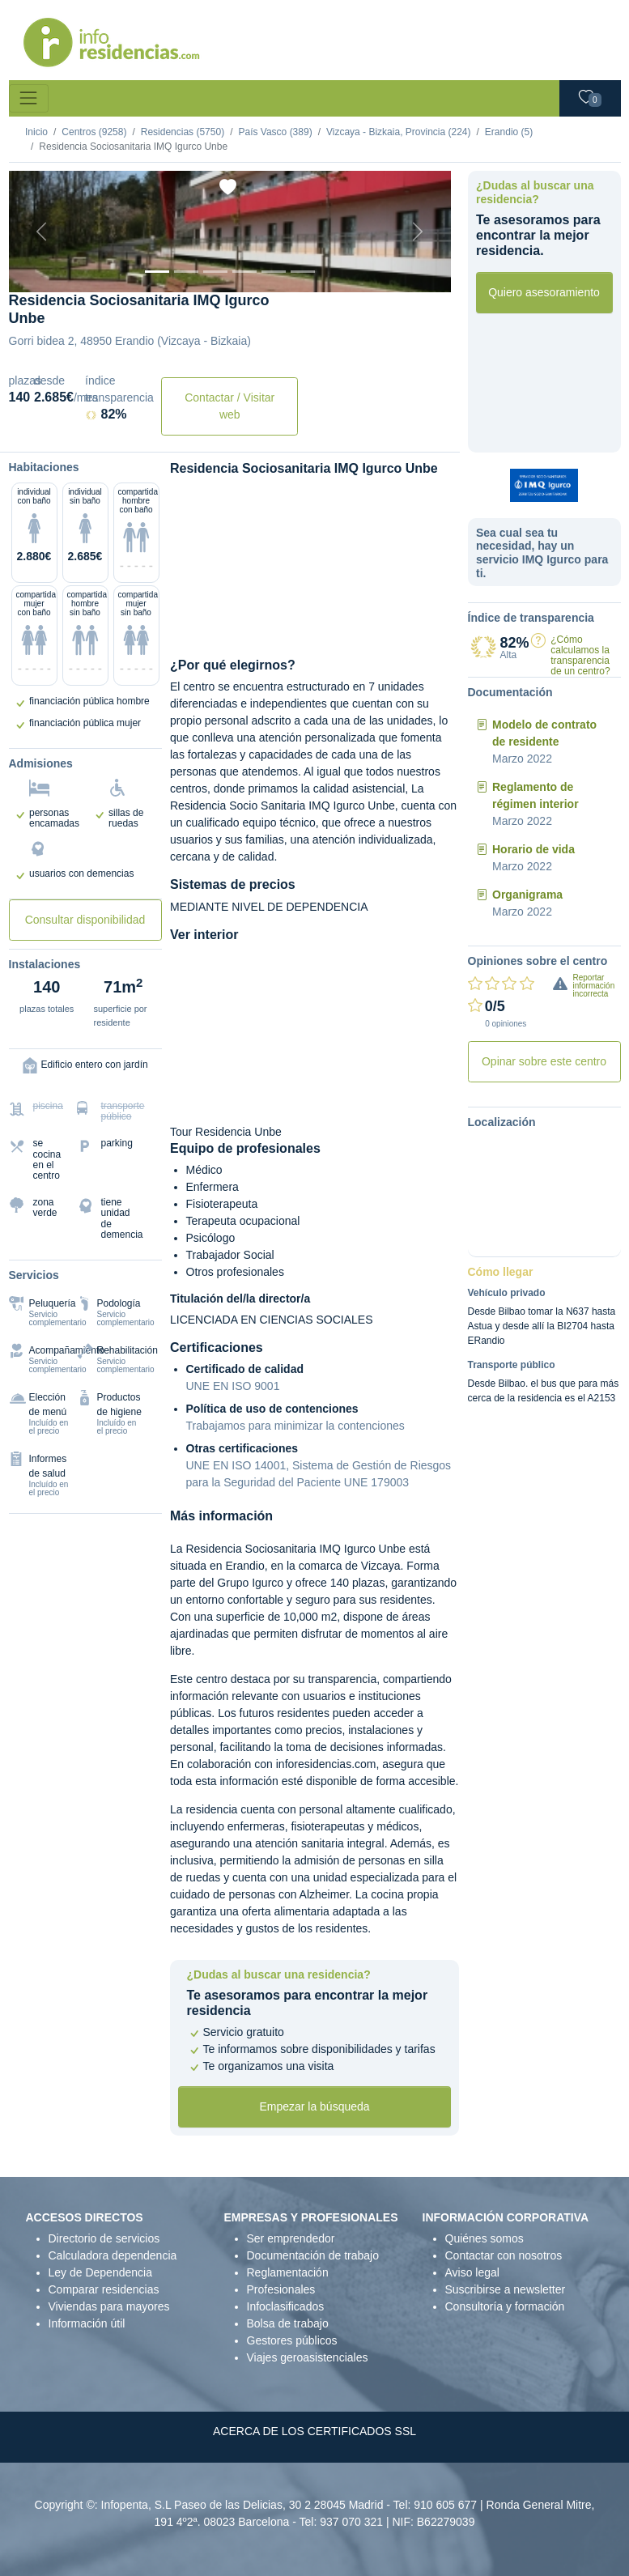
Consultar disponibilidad (85, 919)
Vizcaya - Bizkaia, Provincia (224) (398, 132)
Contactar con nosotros (504, 2255)
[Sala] (244, 271)
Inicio (36, 132)
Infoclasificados (286, 2306)
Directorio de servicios (104, 2238)
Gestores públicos (292, 2340)
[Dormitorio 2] (215, 271)
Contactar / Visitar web (229, 406)
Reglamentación (288, 2272)
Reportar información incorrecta (594, 985)
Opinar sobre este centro (544, 1061)
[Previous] (42, 231)
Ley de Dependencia (100, 2272)
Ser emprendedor (291, 2238)
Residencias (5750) (182, 132)
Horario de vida (533, 849)
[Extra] (303, 271)
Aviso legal (472, 2272)
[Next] (418, 231)
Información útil (87, 2323)
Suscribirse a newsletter (505, 2289)
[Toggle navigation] (29, 98)
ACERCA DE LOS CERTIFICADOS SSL (314, 2431)
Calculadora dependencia (113, 2255)
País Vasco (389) (275, 132)
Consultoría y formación (505, 2306)
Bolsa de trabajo (288, 2323)
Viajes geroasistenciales (307, 2357)
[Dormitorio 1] (186, 271)
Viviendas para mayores (109, 2306)
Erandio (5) (509, 132)
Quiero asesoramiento (544, 292)
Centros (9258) (94, 132)
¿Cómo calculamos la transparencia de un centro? (580, 656)
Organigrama (527, 894)
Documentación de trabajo (313, 2255)
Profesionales (281, 2289)
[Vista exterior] (157, 271)
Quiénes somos (484, 2238)
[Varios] (273, 271)
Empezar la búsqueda (314, 2106)
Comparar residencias (104, 2289)
